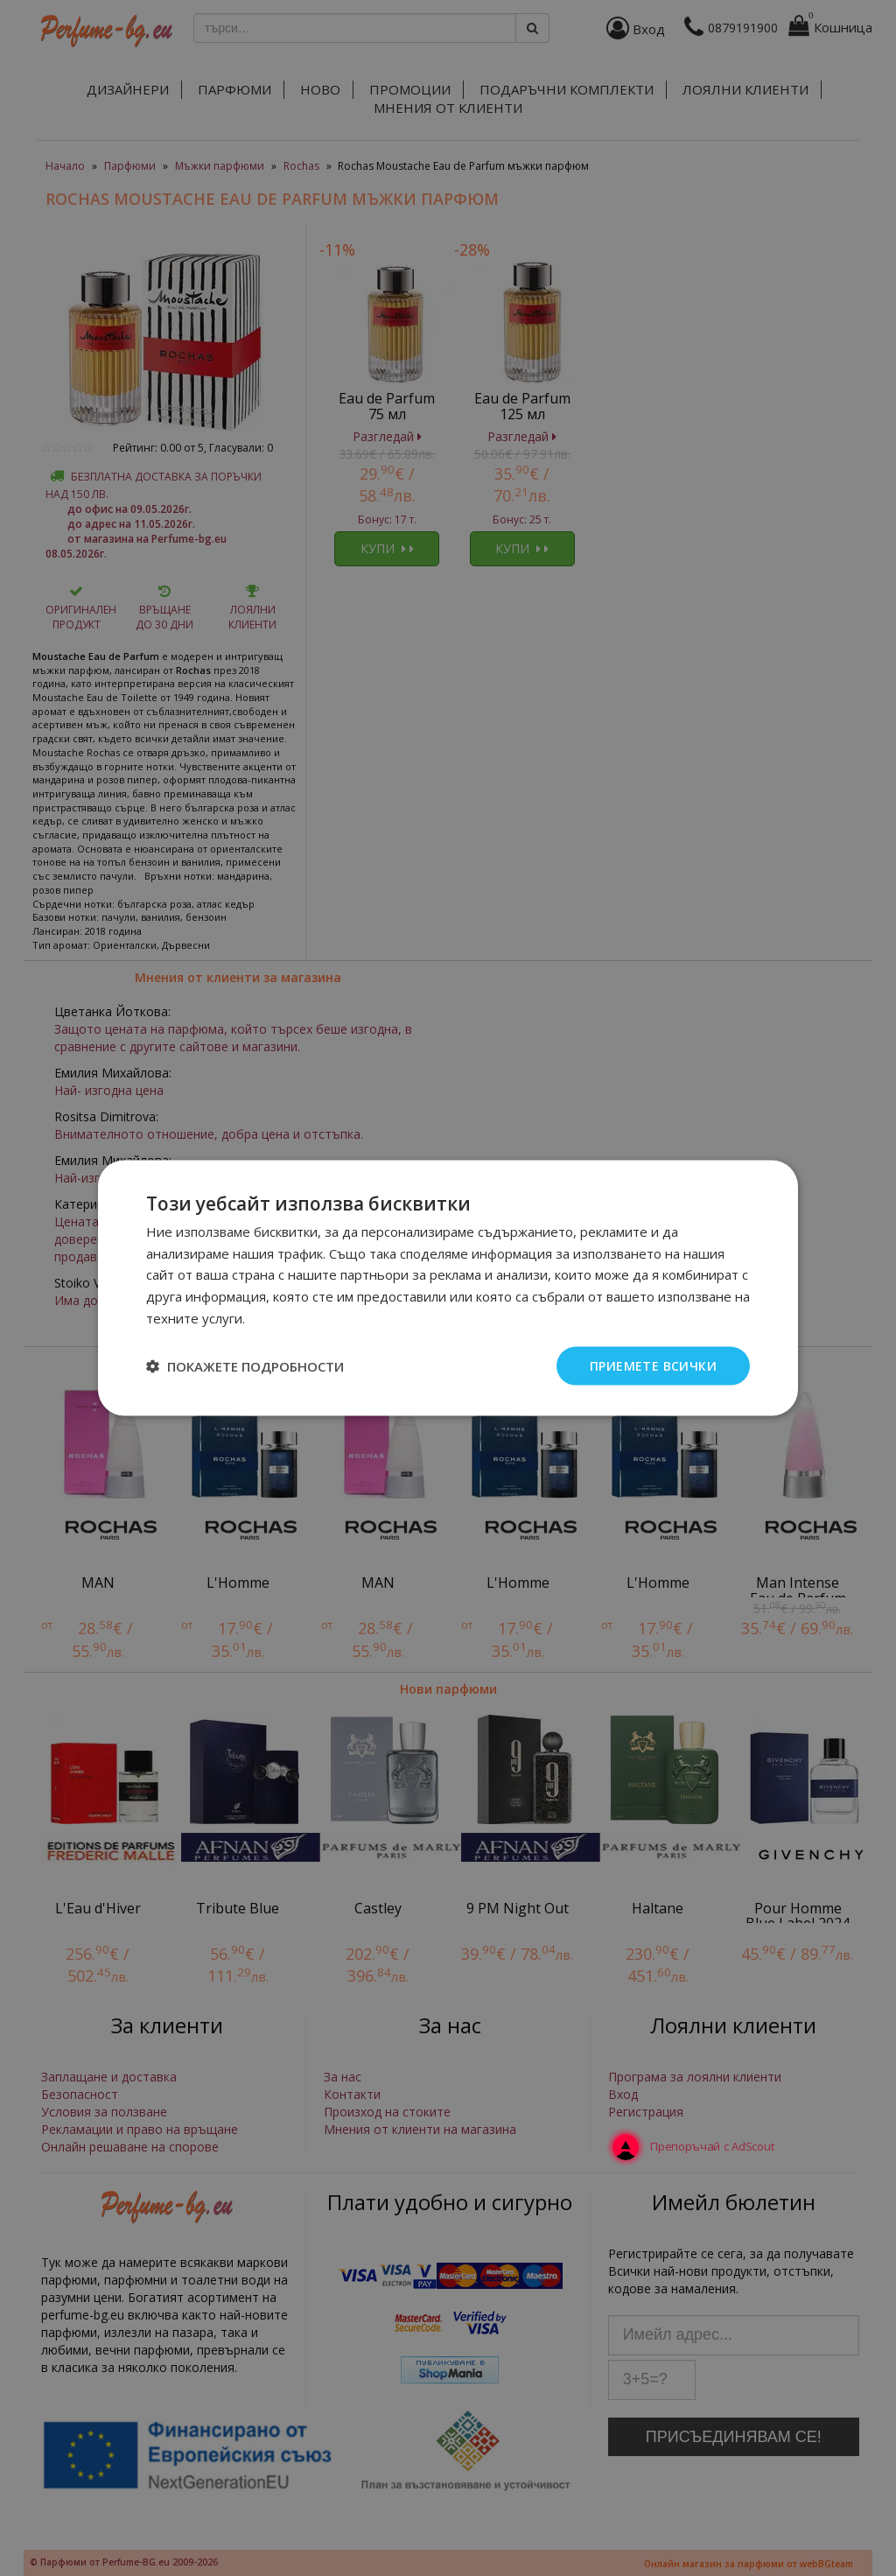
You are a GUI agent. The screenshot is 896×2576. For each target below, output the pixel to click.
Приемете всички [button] (653, 1365)
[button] (245, 1366)
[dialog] (448, 1288)
